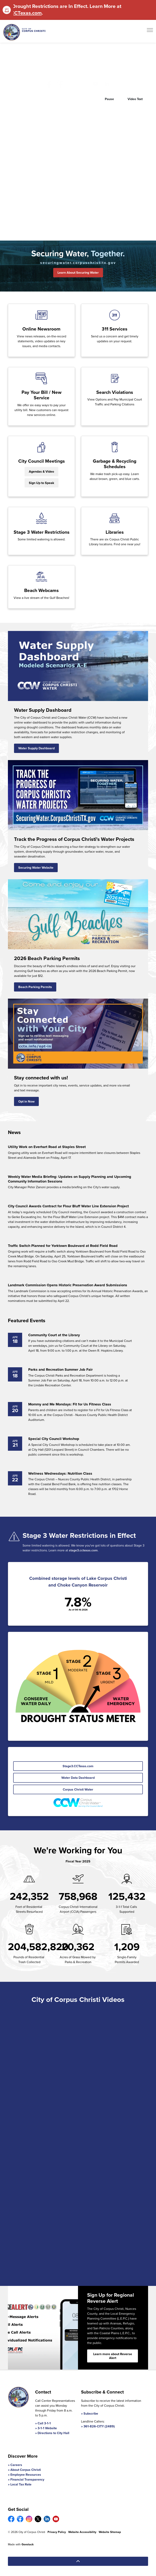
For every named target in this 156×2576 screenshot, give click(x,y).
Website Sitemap (110, 2532)
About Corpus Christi (25, 2469)
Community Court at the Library (54, 1335)
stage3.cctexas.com (83, 1550)
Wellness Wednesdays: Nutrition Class (60, 1473)
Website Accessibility (82, 2532)
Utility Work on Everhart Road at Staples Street (47, 1147)
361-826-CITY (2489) (99, 2426)
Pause (109, 99)
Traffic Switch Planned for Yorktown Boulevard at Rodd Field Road (63, 1245)
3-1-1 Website (47, 2428)
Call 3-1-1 (44, 2423)
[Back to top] (78, 2561)
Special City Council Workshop (53, 1439)
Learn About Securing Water (78, 272)
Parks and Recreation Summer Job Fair (60, 1369)
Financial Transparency (27, 2479)
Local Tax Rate (20, 2484)
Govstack (28, 2544)
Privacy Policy (57, 2532)
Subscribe (90, 2413)
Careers (16, 2465)
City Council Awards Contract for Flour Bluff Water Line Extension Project (68, 1206)
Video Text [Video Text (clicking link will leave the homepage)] (135, 99)
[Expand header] (150, 31)
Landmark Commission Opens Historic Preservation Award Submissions (67, 1285)
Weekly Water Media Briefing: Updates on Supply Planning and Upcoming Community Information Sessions (69, 1179)
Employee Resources (25, 2474)
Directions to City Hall (53, 2433)
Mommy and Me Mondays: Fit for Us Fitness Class (69, 1404)
